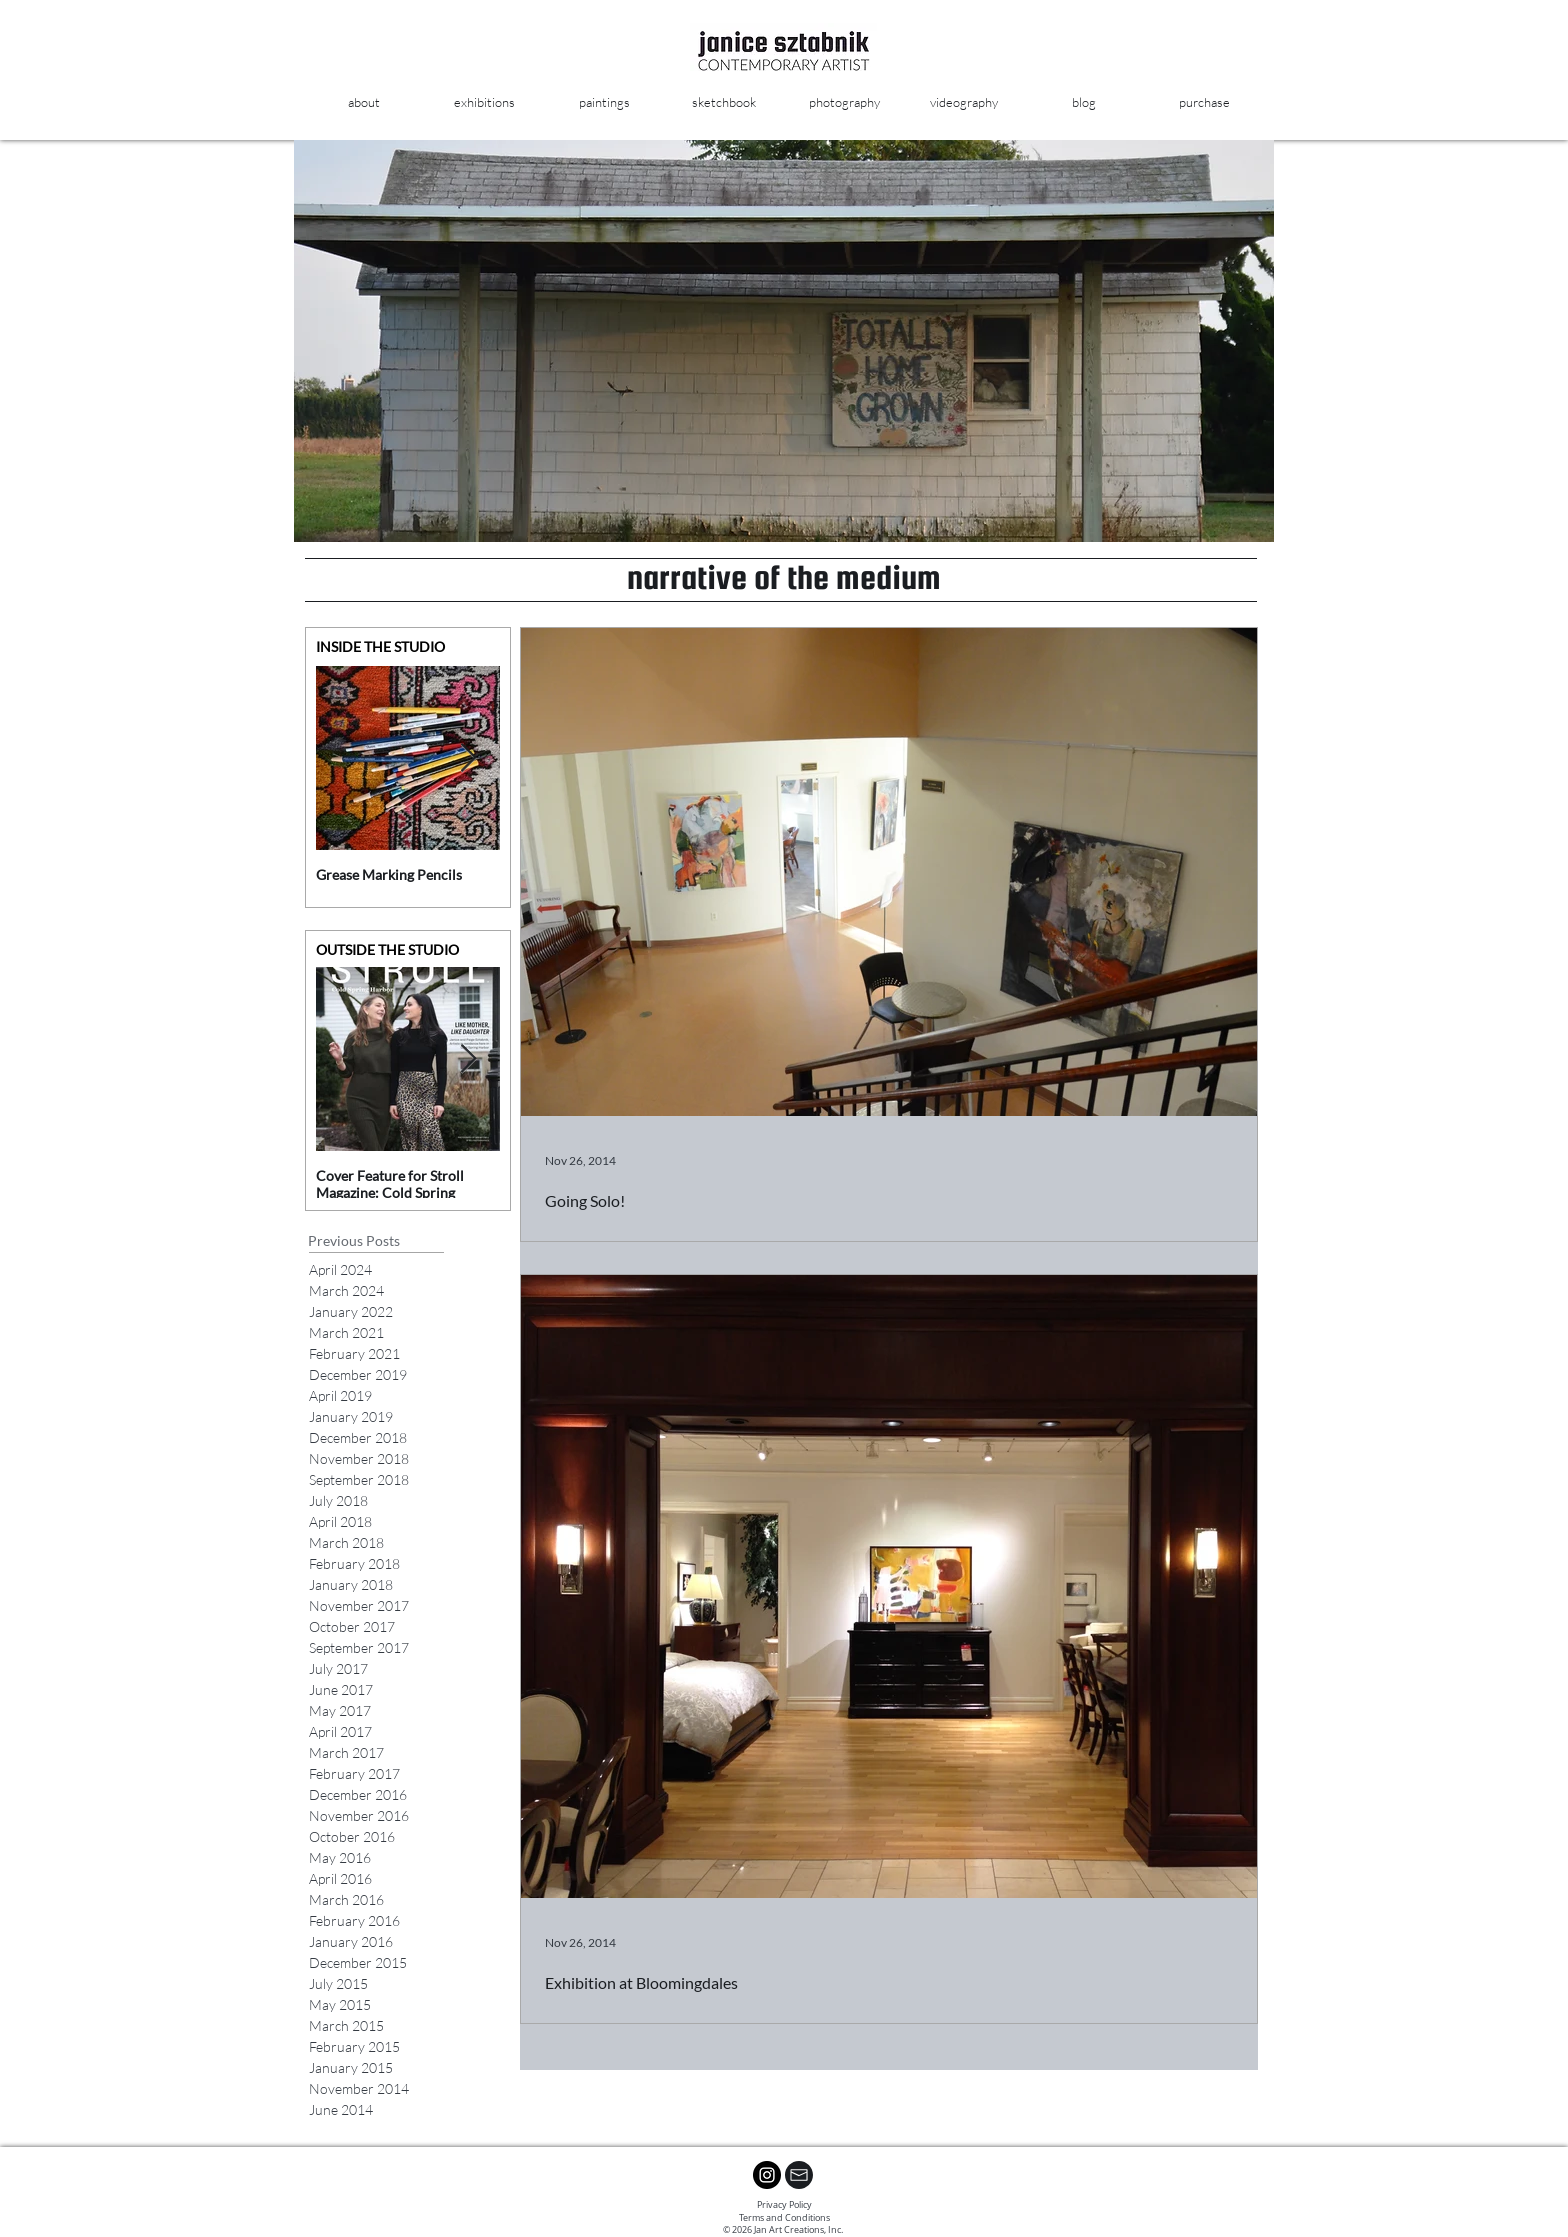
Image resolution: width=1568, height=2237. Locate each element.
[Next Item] (468, 758)
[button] (604, 102)
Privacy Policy (784, 2205)
